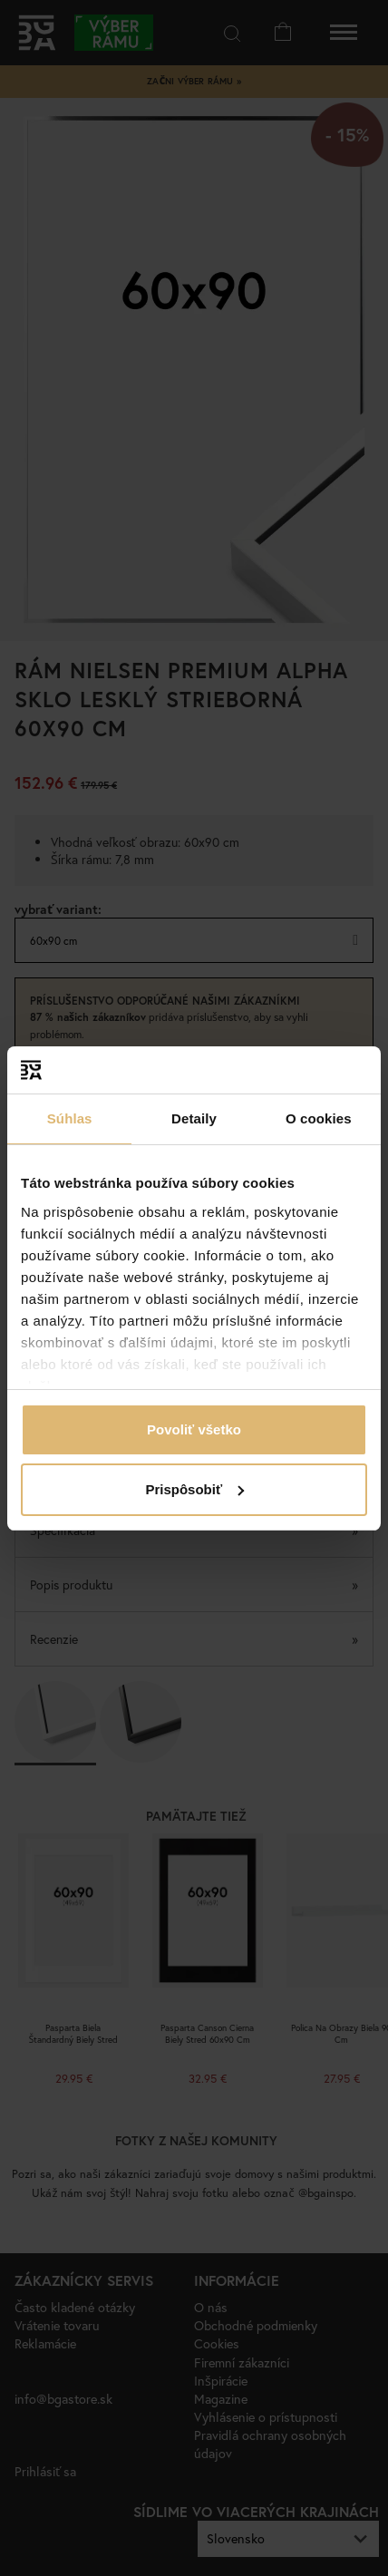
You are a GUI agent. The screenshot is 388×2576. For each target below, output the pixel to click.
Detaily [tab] (194, 1118)
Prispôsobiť (194, 1489)
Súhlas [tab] (69, 1118)
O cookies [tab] (319, 1118)
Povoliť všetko (194, 1429)
